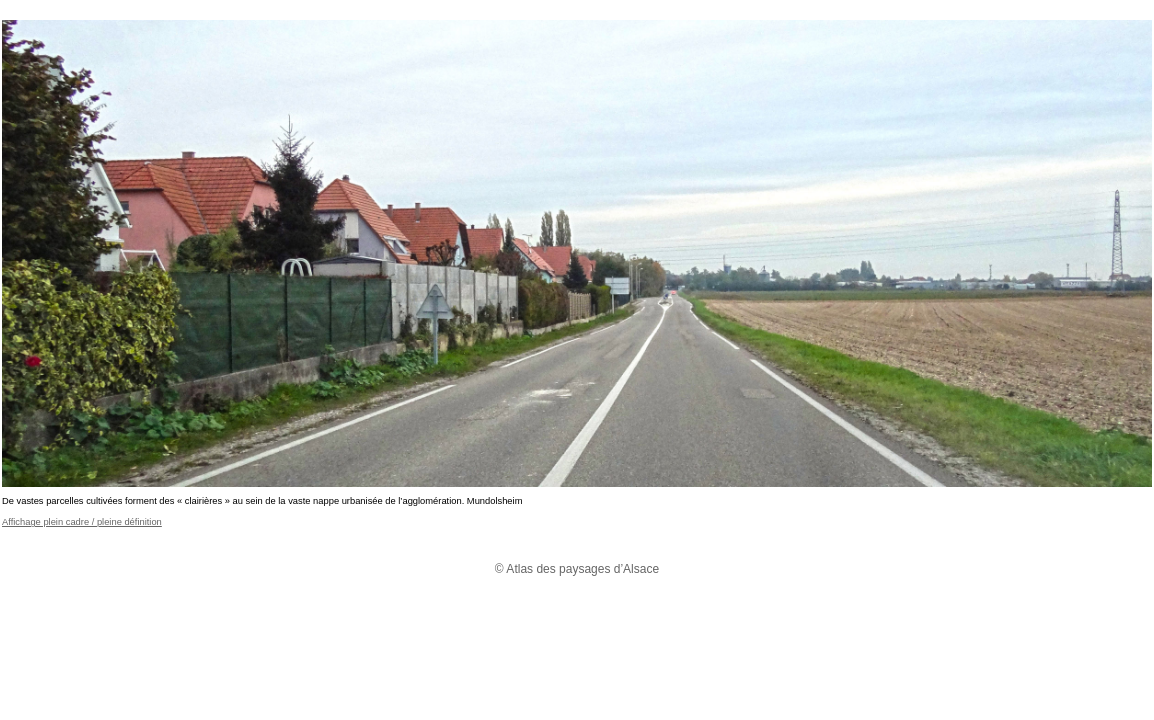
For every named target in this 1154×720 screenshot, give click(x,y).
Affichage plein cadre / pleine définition (82, 522)
